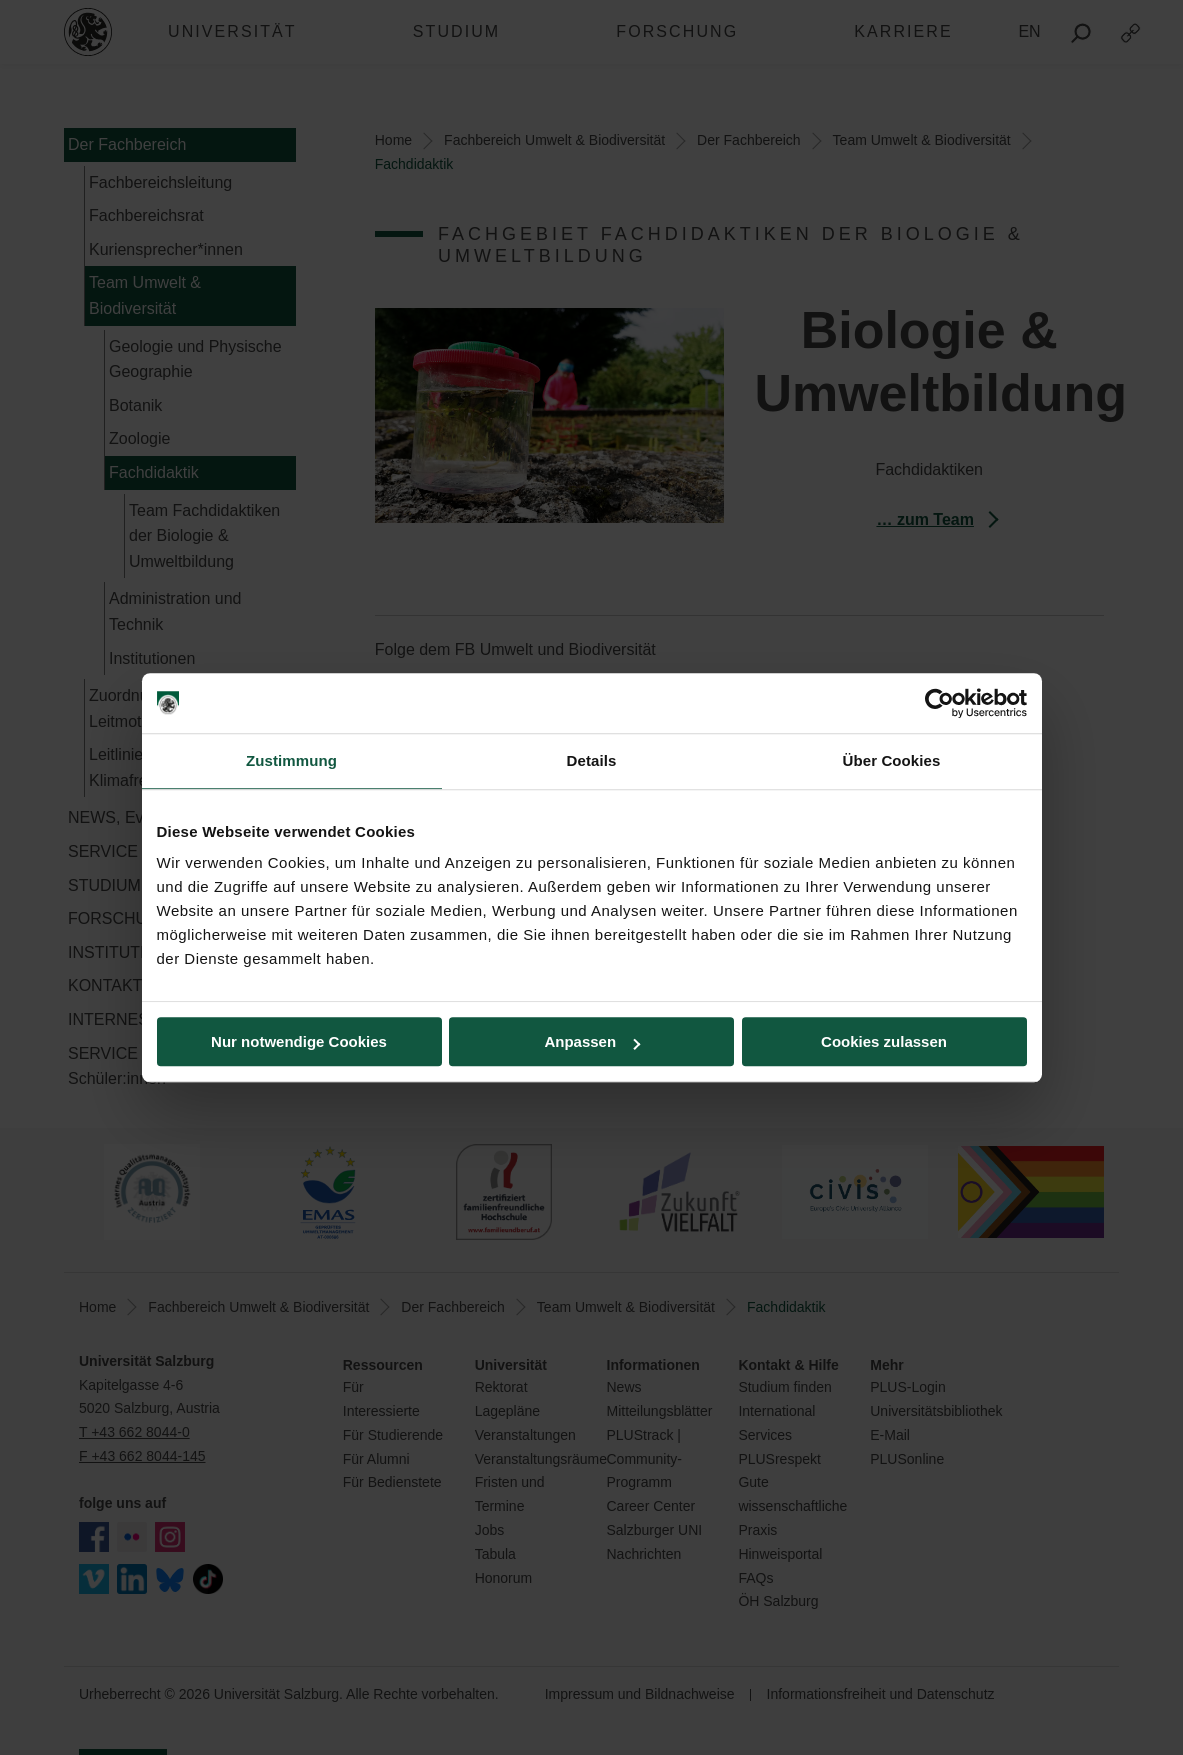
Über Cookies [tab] (892, 760)
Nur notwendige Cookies (299, 1041)
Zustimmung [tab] (291, 760)
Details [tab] (592, 760)
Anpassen (592, 1041)
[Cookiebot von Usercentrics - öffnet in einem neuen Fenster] (939, 703)
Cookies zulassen (884, 1041)
